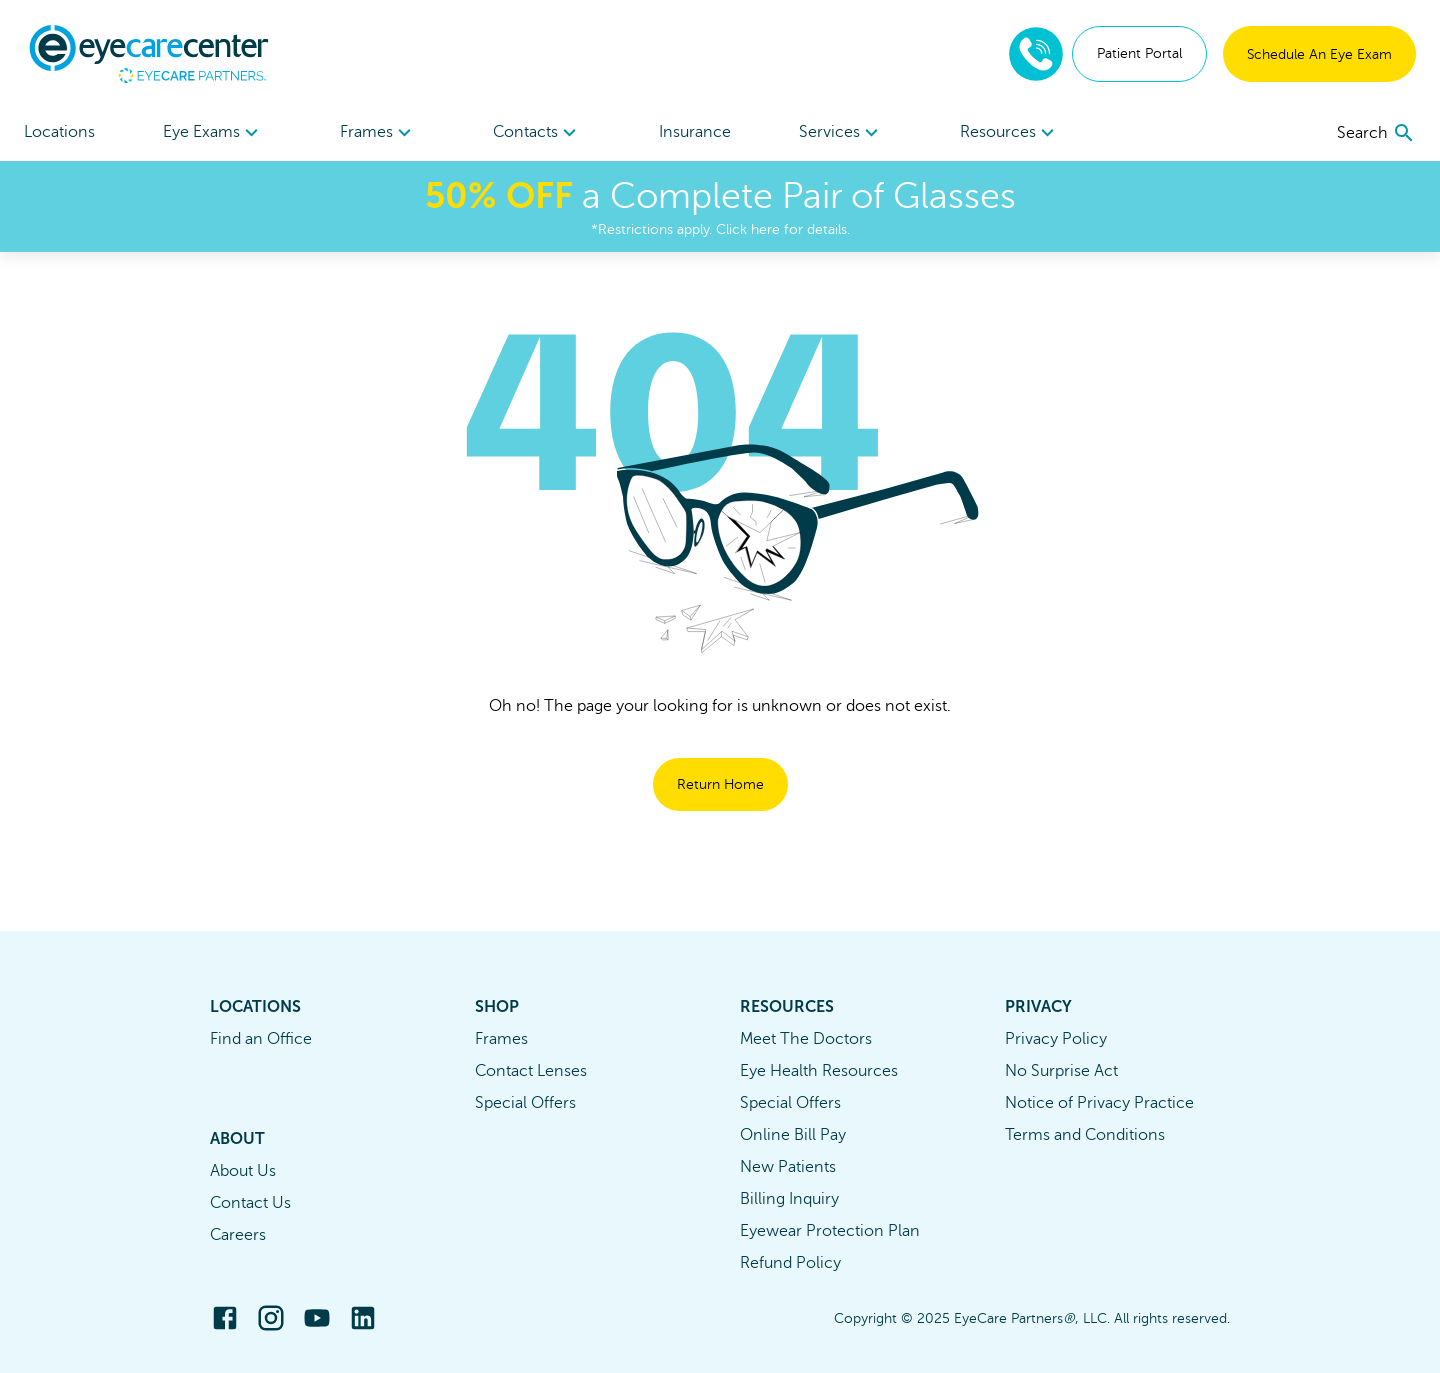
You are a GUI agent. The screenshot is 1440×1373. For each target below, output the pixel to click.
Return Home (720, 784)
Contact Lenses (531, 1071)
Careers (238, 1235)
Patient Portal (1139, 53)
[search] (1376, 133)
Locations (59, 132)
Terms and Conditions (1085, 1135)
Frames (501, 1039)
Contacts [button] (537, 133)
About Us (243, 1171)
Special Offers (525, 1103)
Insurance (695, 132)
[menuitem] (213, 132)
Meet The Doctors (806, 1039)
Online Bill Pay (793, 1135)
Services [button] (841, 133)
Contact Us (250, 1203)
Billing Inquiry (789, 1199)
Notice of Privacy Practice (1099, 1103)
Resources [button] (1010, 133)
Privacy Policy (1056, 1039)
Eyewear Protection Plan (830, 1231)
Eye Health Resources (819, 1071)
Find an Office (261, 1039)
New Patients (788, 1167)
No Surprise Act (1061, 1071)
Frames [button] (378, 133)
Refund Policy (790, 1263)
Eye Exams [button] (213, 133)
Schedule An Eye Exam (1319, 54)
